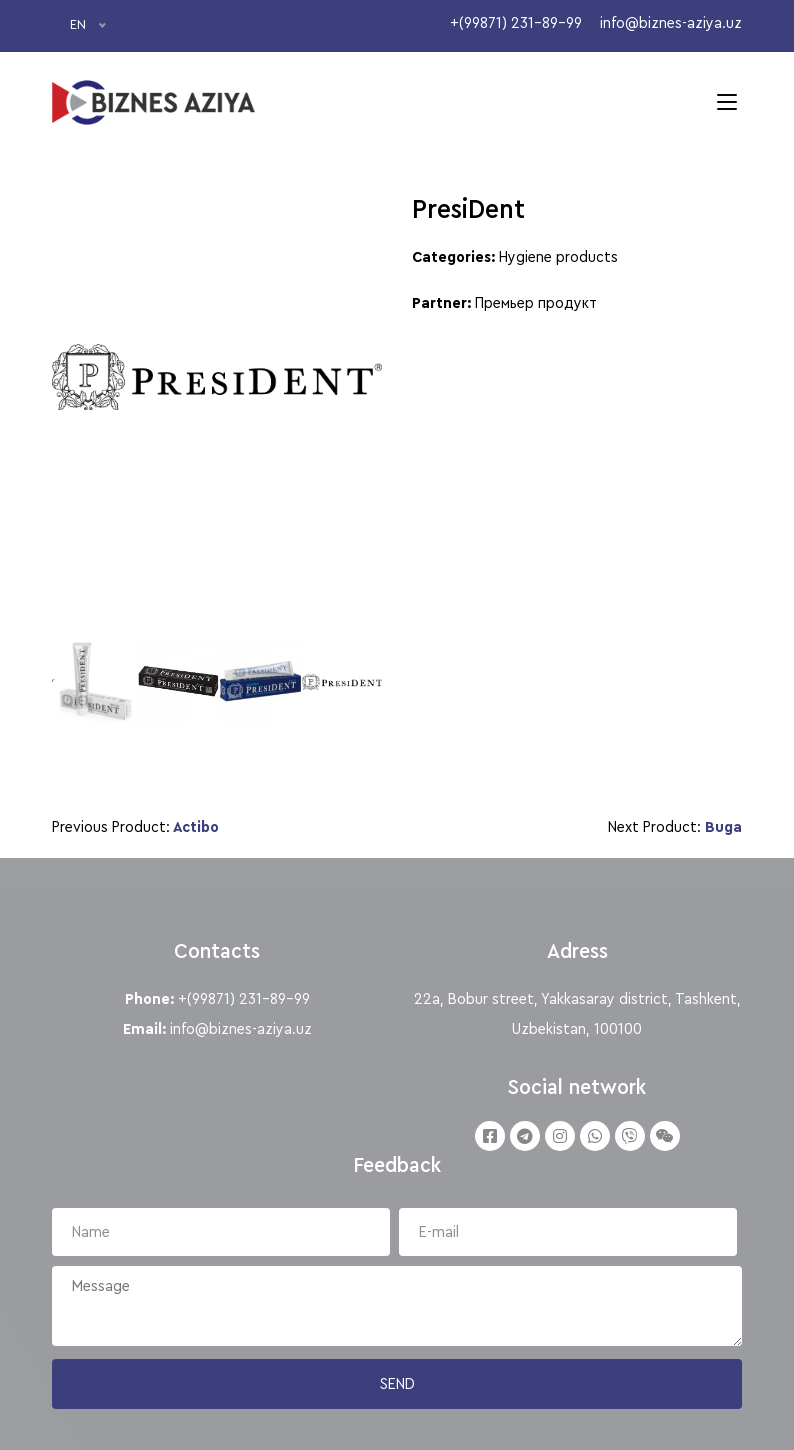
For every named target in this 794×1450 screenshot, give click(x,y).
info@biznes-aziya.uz (241, 1029)
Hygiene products (558, 257)
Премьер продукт (536, 303)
